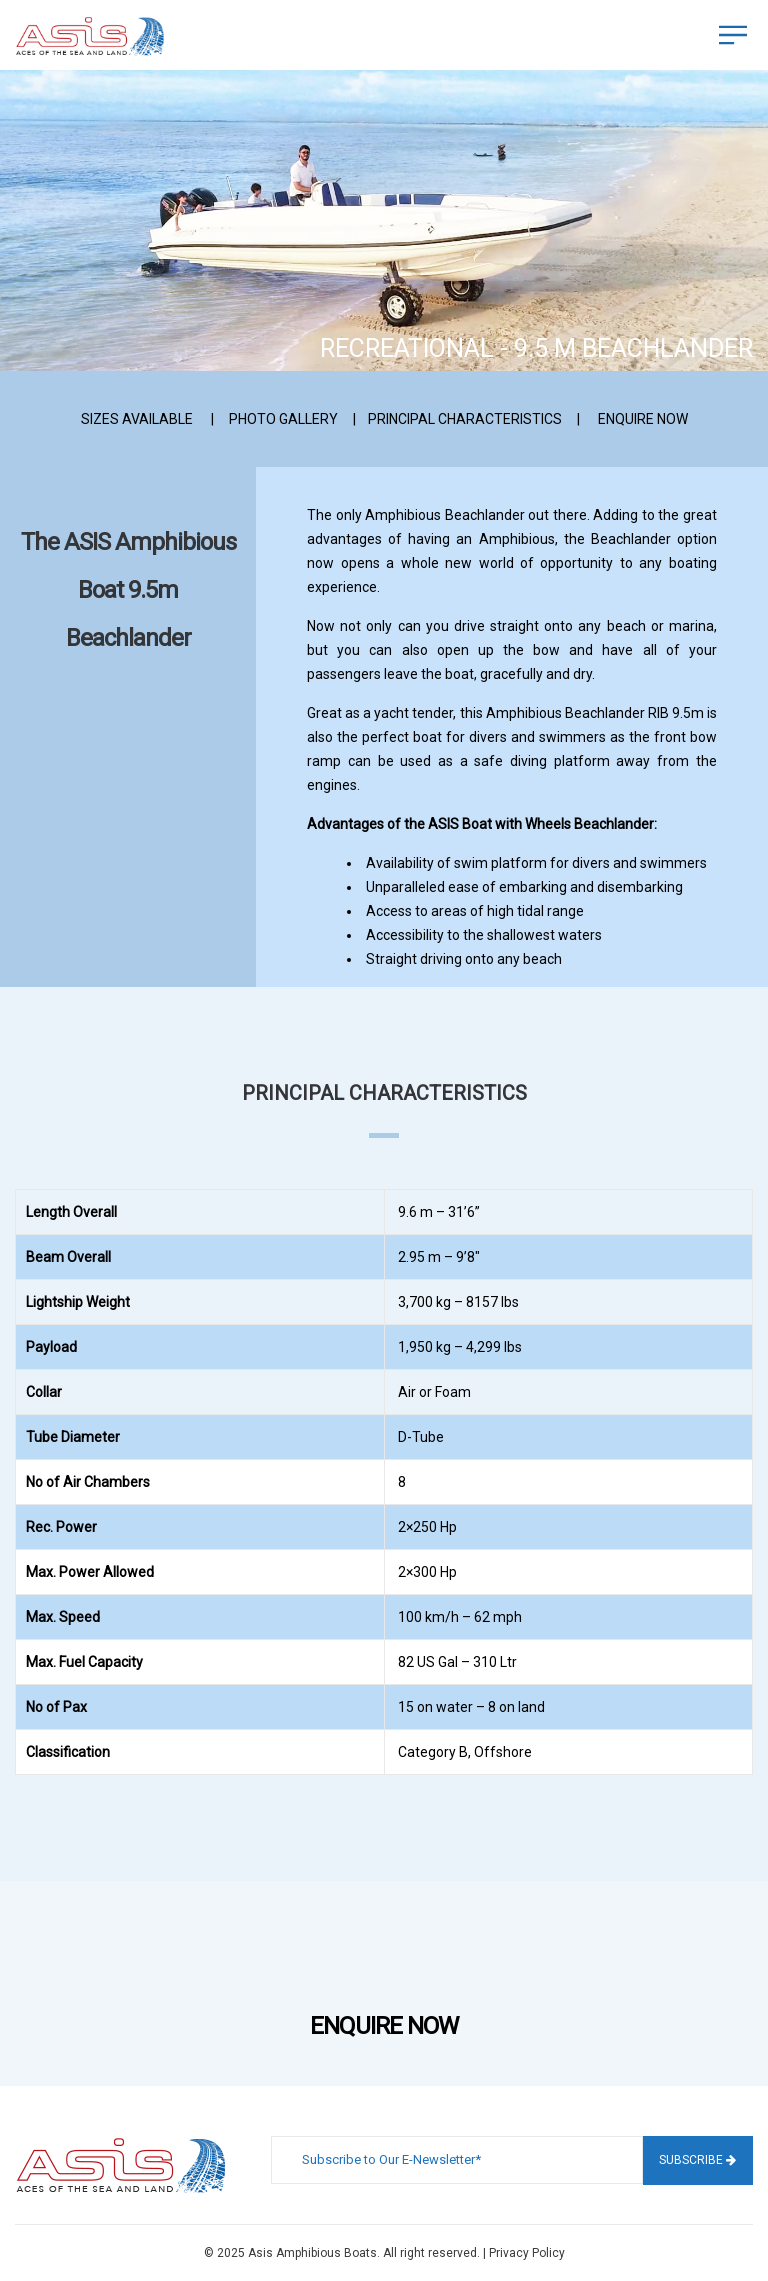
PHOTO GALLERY (283, 419)
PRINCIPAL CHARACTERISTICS (465, 419)
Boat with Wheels (516, 824)
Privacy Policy (527, 2253)
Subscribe (697, 2160)
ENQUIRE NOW (643, 419)
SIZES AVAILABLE (137, 419)
